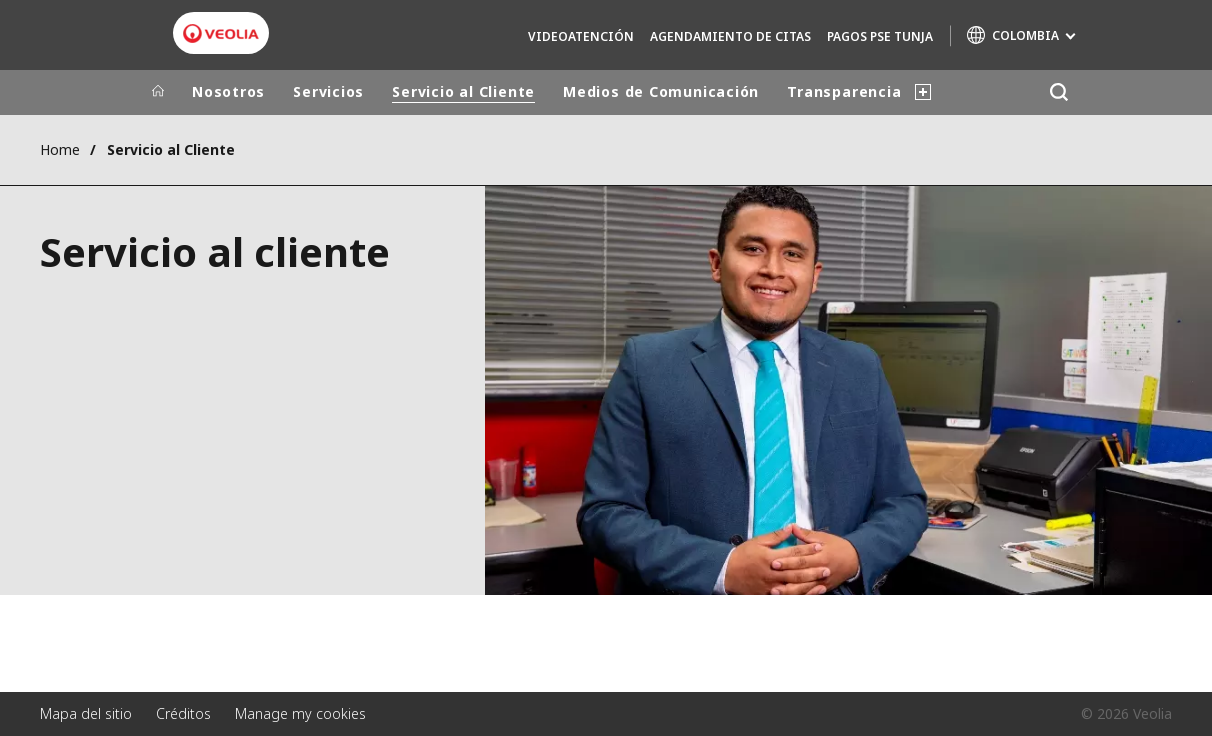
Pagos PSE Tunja (880, 36)
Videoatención (581, 36)
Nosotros (228, 91)
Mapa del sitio (86, 713)
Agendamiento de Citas (730, 36)
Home (60, 149)
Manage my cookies (300, 713)
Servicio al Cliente (463, 91)
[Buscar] (1058, 92)
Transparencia (844, 91)
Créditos (183, 713)
